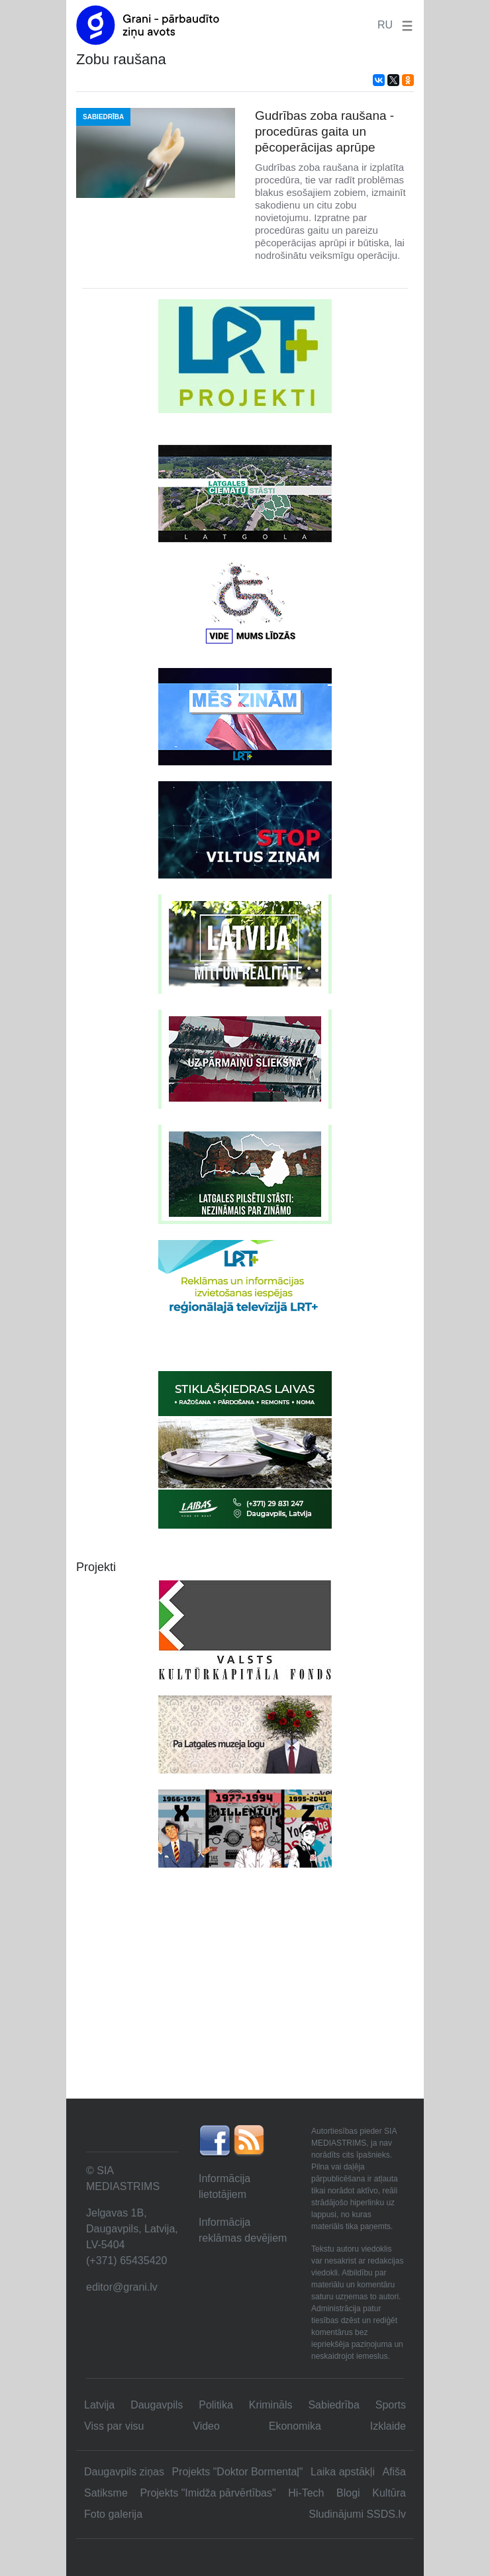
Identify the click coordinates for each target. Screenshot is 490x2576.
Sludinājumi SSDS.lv (357, 2514)
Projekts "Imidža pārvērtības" (207, 2493)
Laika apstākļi (343, 2471)
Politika (216, 2404)
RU (385, 24)
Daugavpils (156, 2404)
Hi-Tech (306, 2493)
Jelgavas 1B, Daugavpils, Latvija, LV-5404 (132, 2228)
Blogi (348, 2493)
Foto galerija (113, 2514)
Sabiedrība (333, 2404)
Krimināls (271, 2404)
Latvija (99, 2404)
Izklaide (388, 2426)
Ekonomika (295, 2426)
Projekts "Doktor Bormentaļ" (237, 2471)
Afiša (394, 2471)
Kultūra (389, 2493)
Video (206, 2426)
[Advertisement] (245, 1998)
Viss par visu (114, 2426)
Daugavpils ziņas (124, 2471)
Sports (390, 2404)
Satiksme (106, 2493)
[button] (404, 24)
